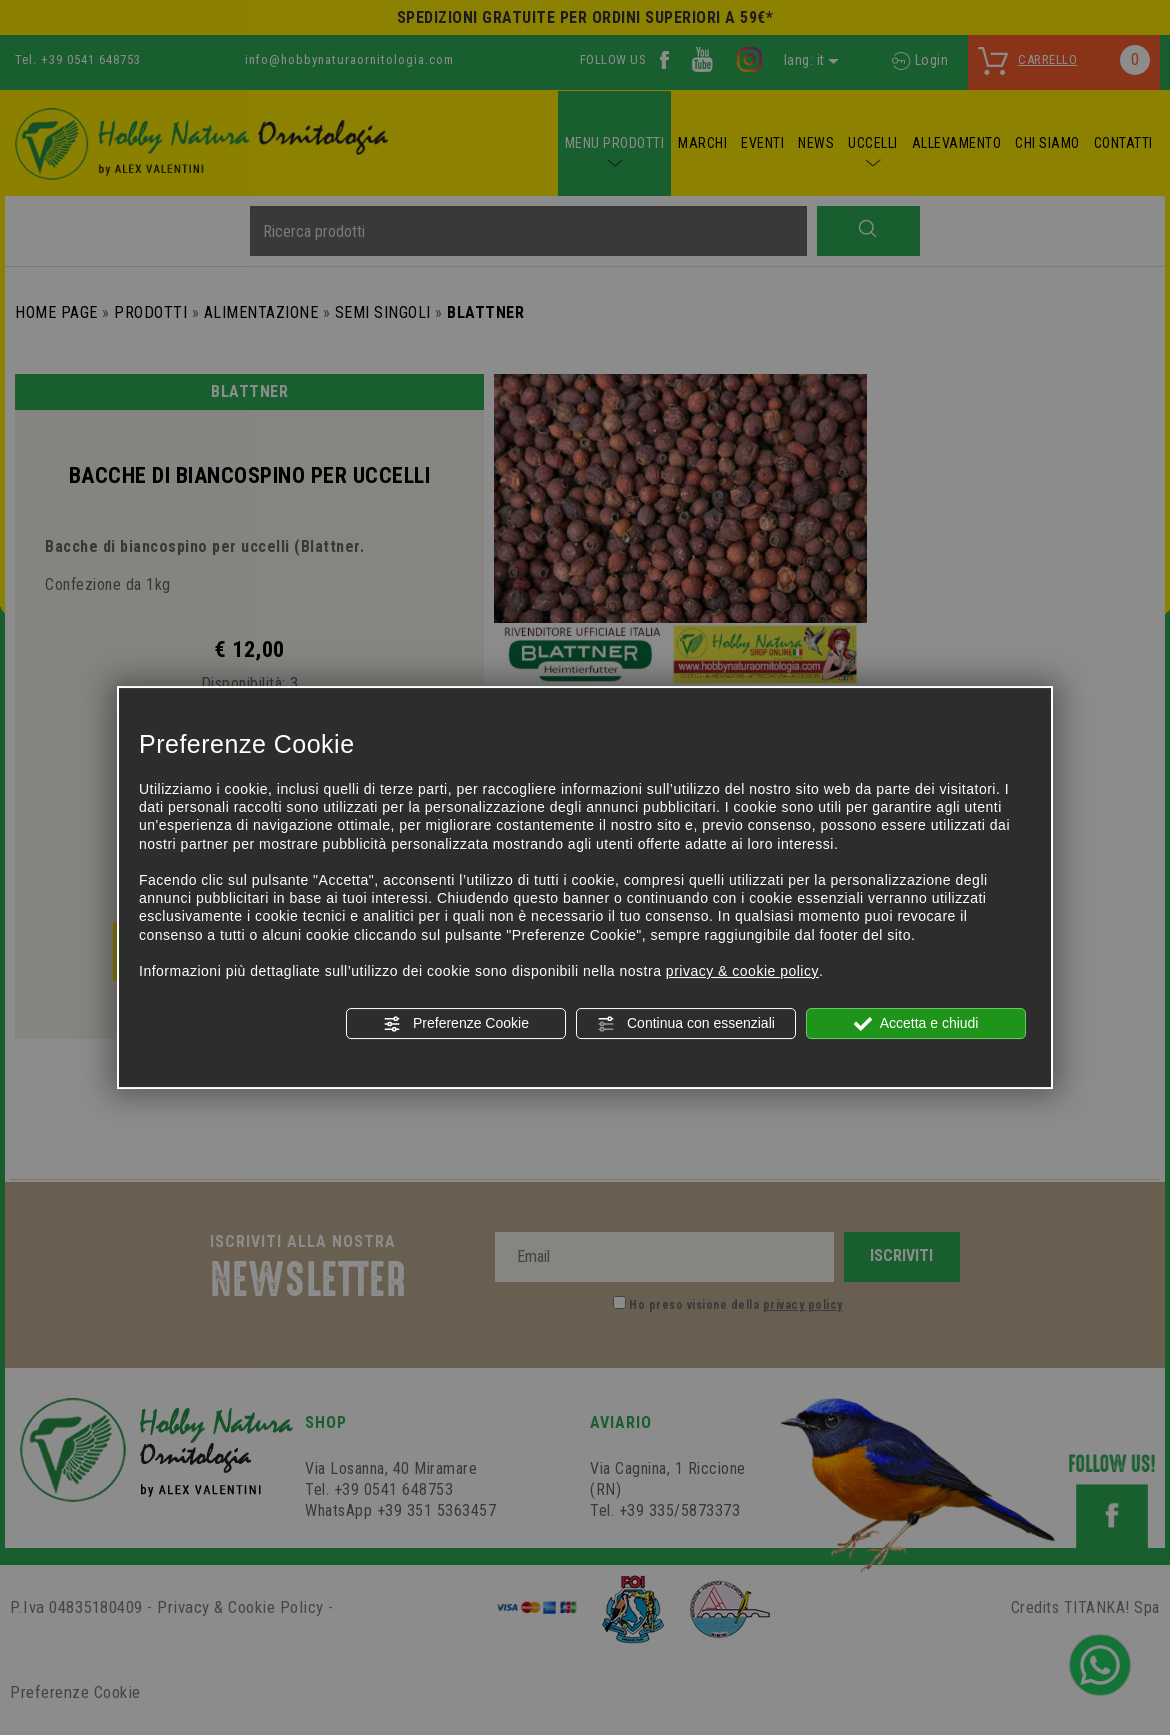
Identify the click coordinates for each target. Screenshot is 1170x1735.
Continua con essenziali (686, 1024)
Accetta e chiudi (916, 1024)
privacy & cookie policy (742, 971)
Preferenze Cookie (456, 1024)
